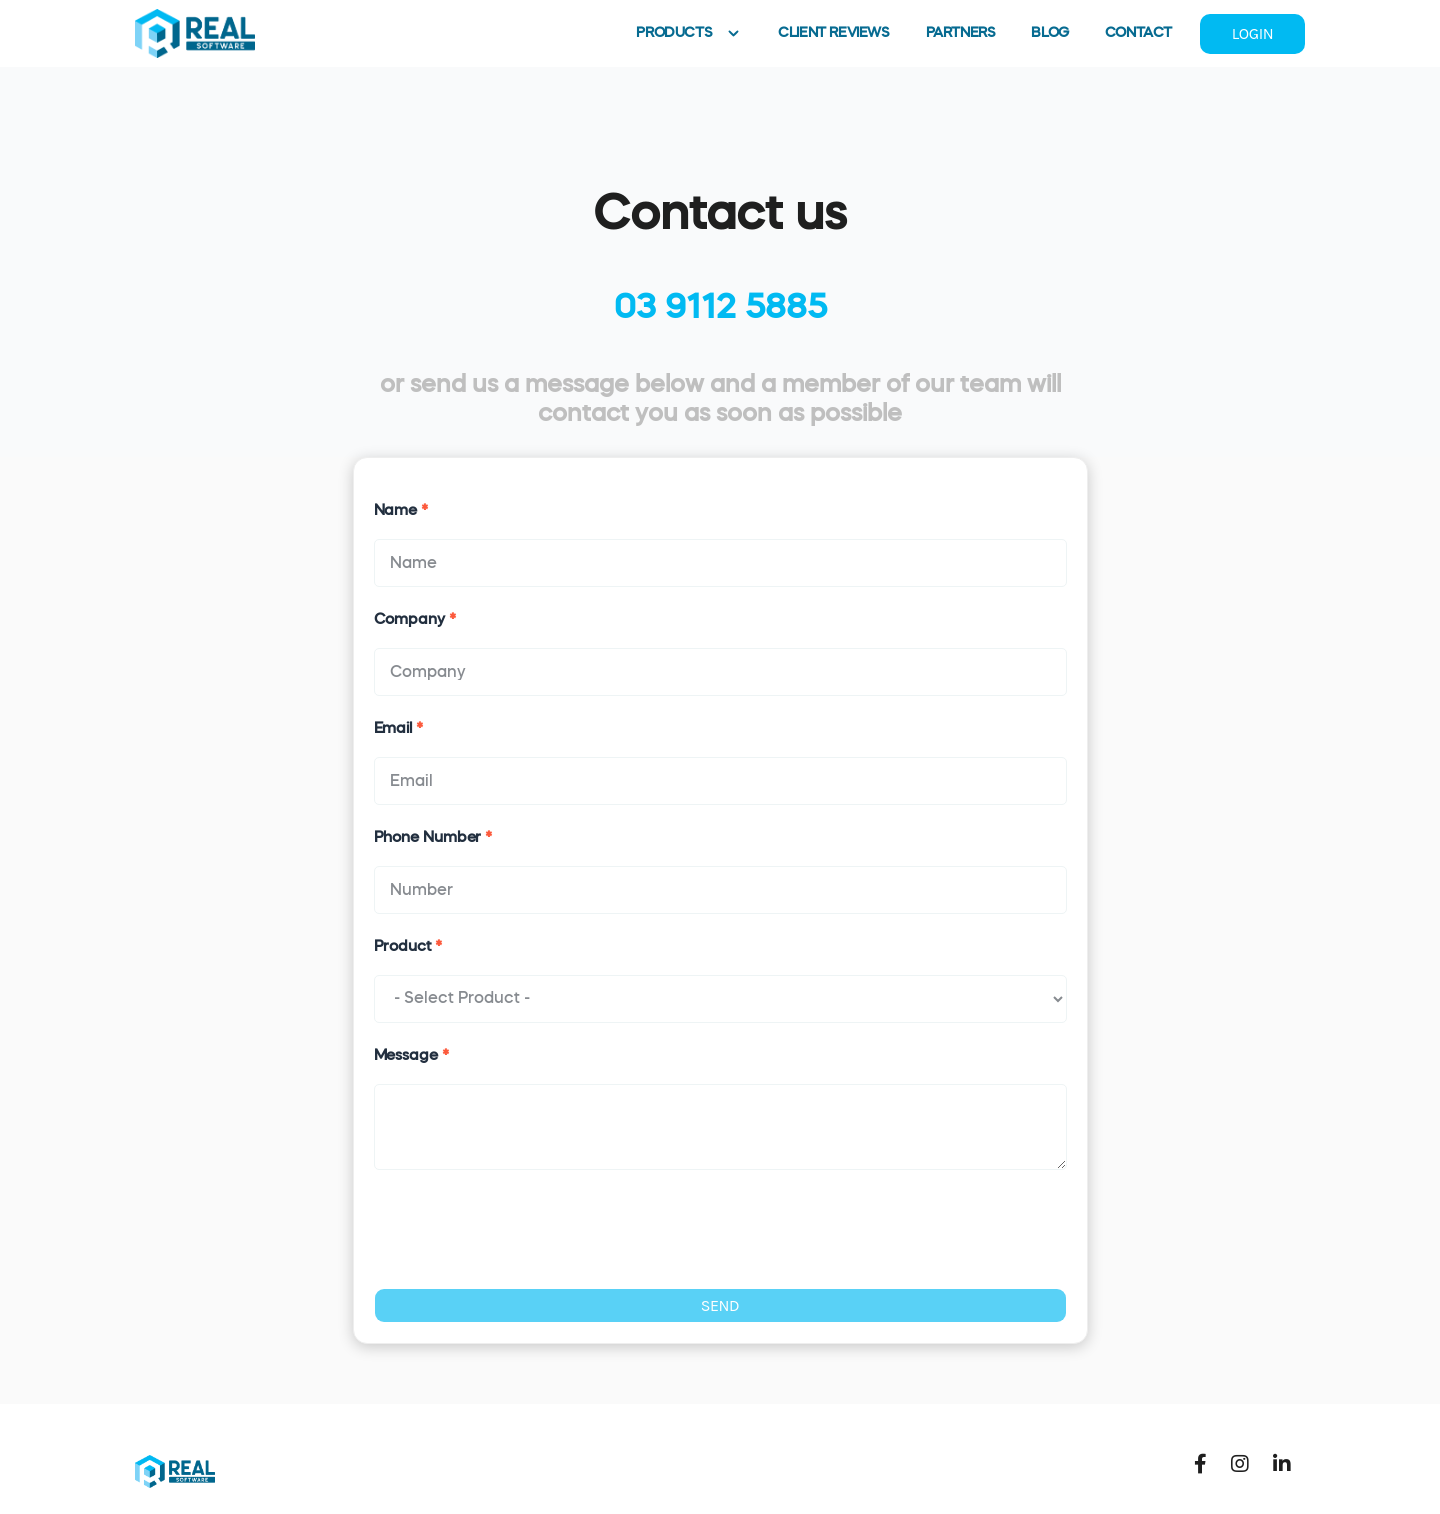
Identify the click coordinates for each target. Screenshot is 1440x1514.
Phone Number (433, 837)
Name (401, 510)
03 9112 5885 (720, 308)
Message (411, 1055)
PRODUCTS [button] (689, 34)
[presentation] (526, 1229)
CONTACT (1138, 33)
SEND (720, 1305)
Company (415, 619)
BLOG (1049, 33)
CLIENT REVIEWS (833, 33)
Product (408, 946)
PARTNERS (961, 33)
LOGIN (1253, 33)
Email (398, 728)
